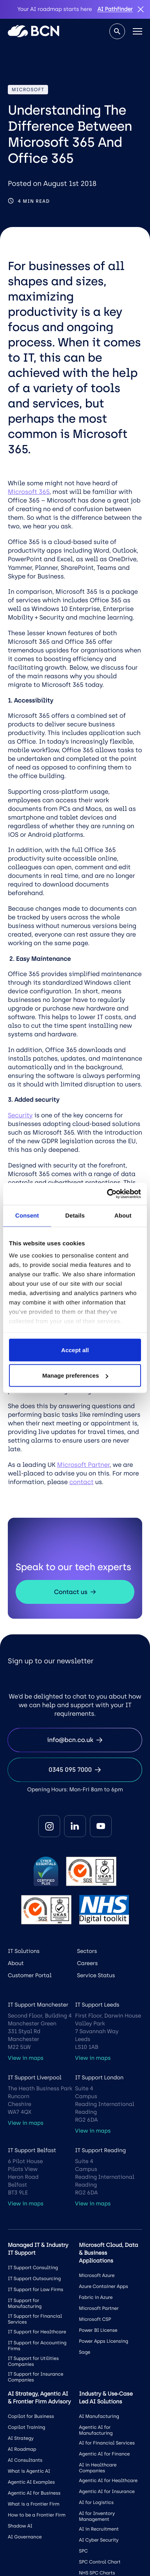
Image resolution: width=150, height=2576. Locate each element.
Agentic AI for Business (34, 2493)
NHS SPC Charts (97, 2573)
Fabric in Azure (95, 2297)
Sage (84, 2352)
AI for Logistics (96, 2502)
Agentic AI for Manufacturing (95, 2430)
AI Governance (25, 2537)
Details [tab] (75, 1215)
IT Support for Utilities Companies (33, 2361)
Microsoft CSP (95, 2319)
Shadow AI (20, 2526)
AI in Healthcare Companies (97, 2467)
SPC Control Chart (100, 2562)
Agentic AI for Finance (104, 2454)
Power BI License (98, 2330)
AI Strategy (21, 2438)
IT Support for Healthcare (37, 2332)
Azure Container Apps (103, 2286)
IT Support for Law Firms (35, 2289)
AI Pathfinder (114, 9)
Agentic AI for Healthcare (108, 2480)
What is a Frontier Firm (33, 2504)
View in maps (25, 2058)
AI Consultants (25, 2460)
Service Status (96, 1975)
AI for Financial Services (107, 2443)
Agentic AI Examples (31, 2482)
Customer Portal (30, 1975)
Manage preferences (75, 1375)
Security (20, 1115)
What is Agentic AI (29, 2471)
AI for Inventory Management (97, 2516)
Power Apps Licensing (103, 2341)
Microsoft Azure (96, 2275)
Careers (87, 1963)
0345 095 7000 (74, 1769)
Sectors (87, 1951)
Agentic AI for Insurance (107, 2491)
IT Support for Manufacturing (24, 2303)
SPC (83, 2551)
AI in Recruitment (99, 2529)
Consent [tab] (27, 1215)
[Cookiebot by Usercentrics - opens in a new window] (107, 1194)
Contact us (75, 1592)
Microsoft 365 (28, 491)
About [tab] (123, 1215)
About (16, 1963)
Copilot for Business (31, 2416)
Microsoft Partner (83, 1464)
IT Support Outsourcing (34, 2278)
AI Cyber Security (98, 2540)
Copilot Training (26, 2427)
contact (81, 1482)
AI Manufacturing (99, 2416)
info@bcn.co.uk (74, 1740)
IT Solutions (23, 1951)
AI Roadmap (22, 2449)
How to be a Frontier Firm (36, 2515)
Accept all (75, 1349)
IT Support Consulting (33, 2267)
